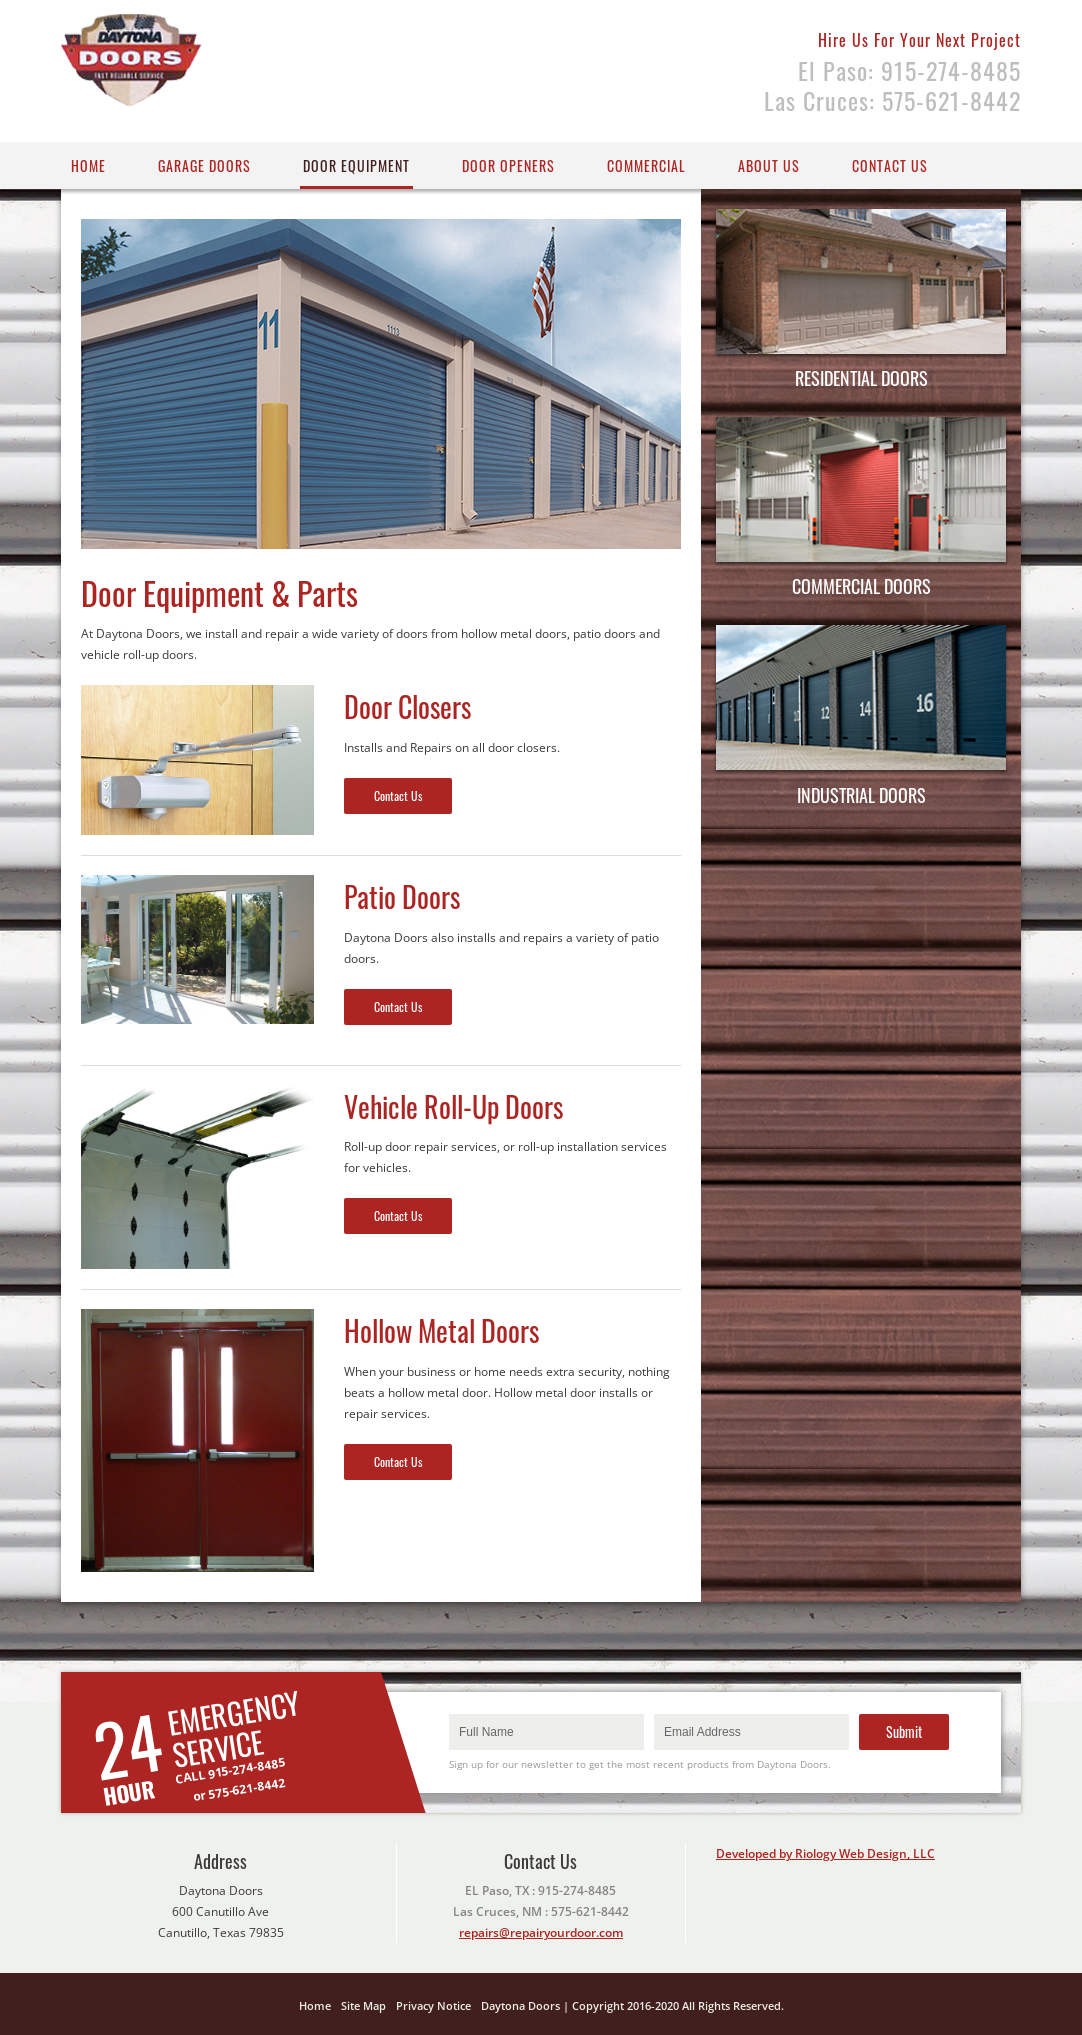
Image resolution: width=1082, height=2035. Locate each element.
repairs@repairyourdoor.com (541, 1932)
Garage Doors (204, 165)
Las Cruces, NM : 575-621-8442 (541, 1911)
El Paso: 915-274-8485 (909, 70)
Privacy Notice (433, 2005)
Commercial (646, 165)
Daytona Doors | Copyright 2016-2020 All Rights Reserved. (632, 2005)
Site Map (363, 2005)
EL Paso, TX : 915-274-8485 (540, 1890)
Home (88, 165)
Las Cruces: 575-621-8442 (892, 100)
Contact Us (398, 795)
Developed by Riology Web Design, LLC (825, 1853)
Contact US (890, 165)
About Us (769, 165)
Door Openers (508, 165)
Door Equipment (356, 165)
